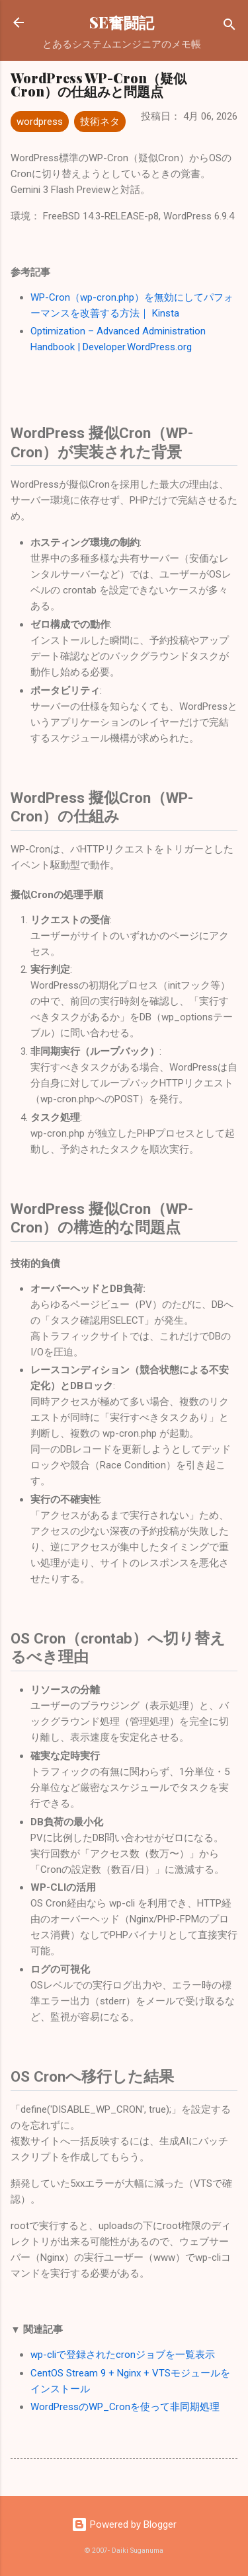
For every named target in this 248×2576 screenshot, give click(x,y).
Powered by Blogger (124, 2524)
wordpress (40, 122)
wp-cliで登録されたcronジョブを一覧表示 (122, 2355)
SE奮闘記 (121, 22)
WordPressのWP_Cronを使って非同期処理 (125, 2407)
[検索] (229, 27)
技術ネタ (100, 122)
